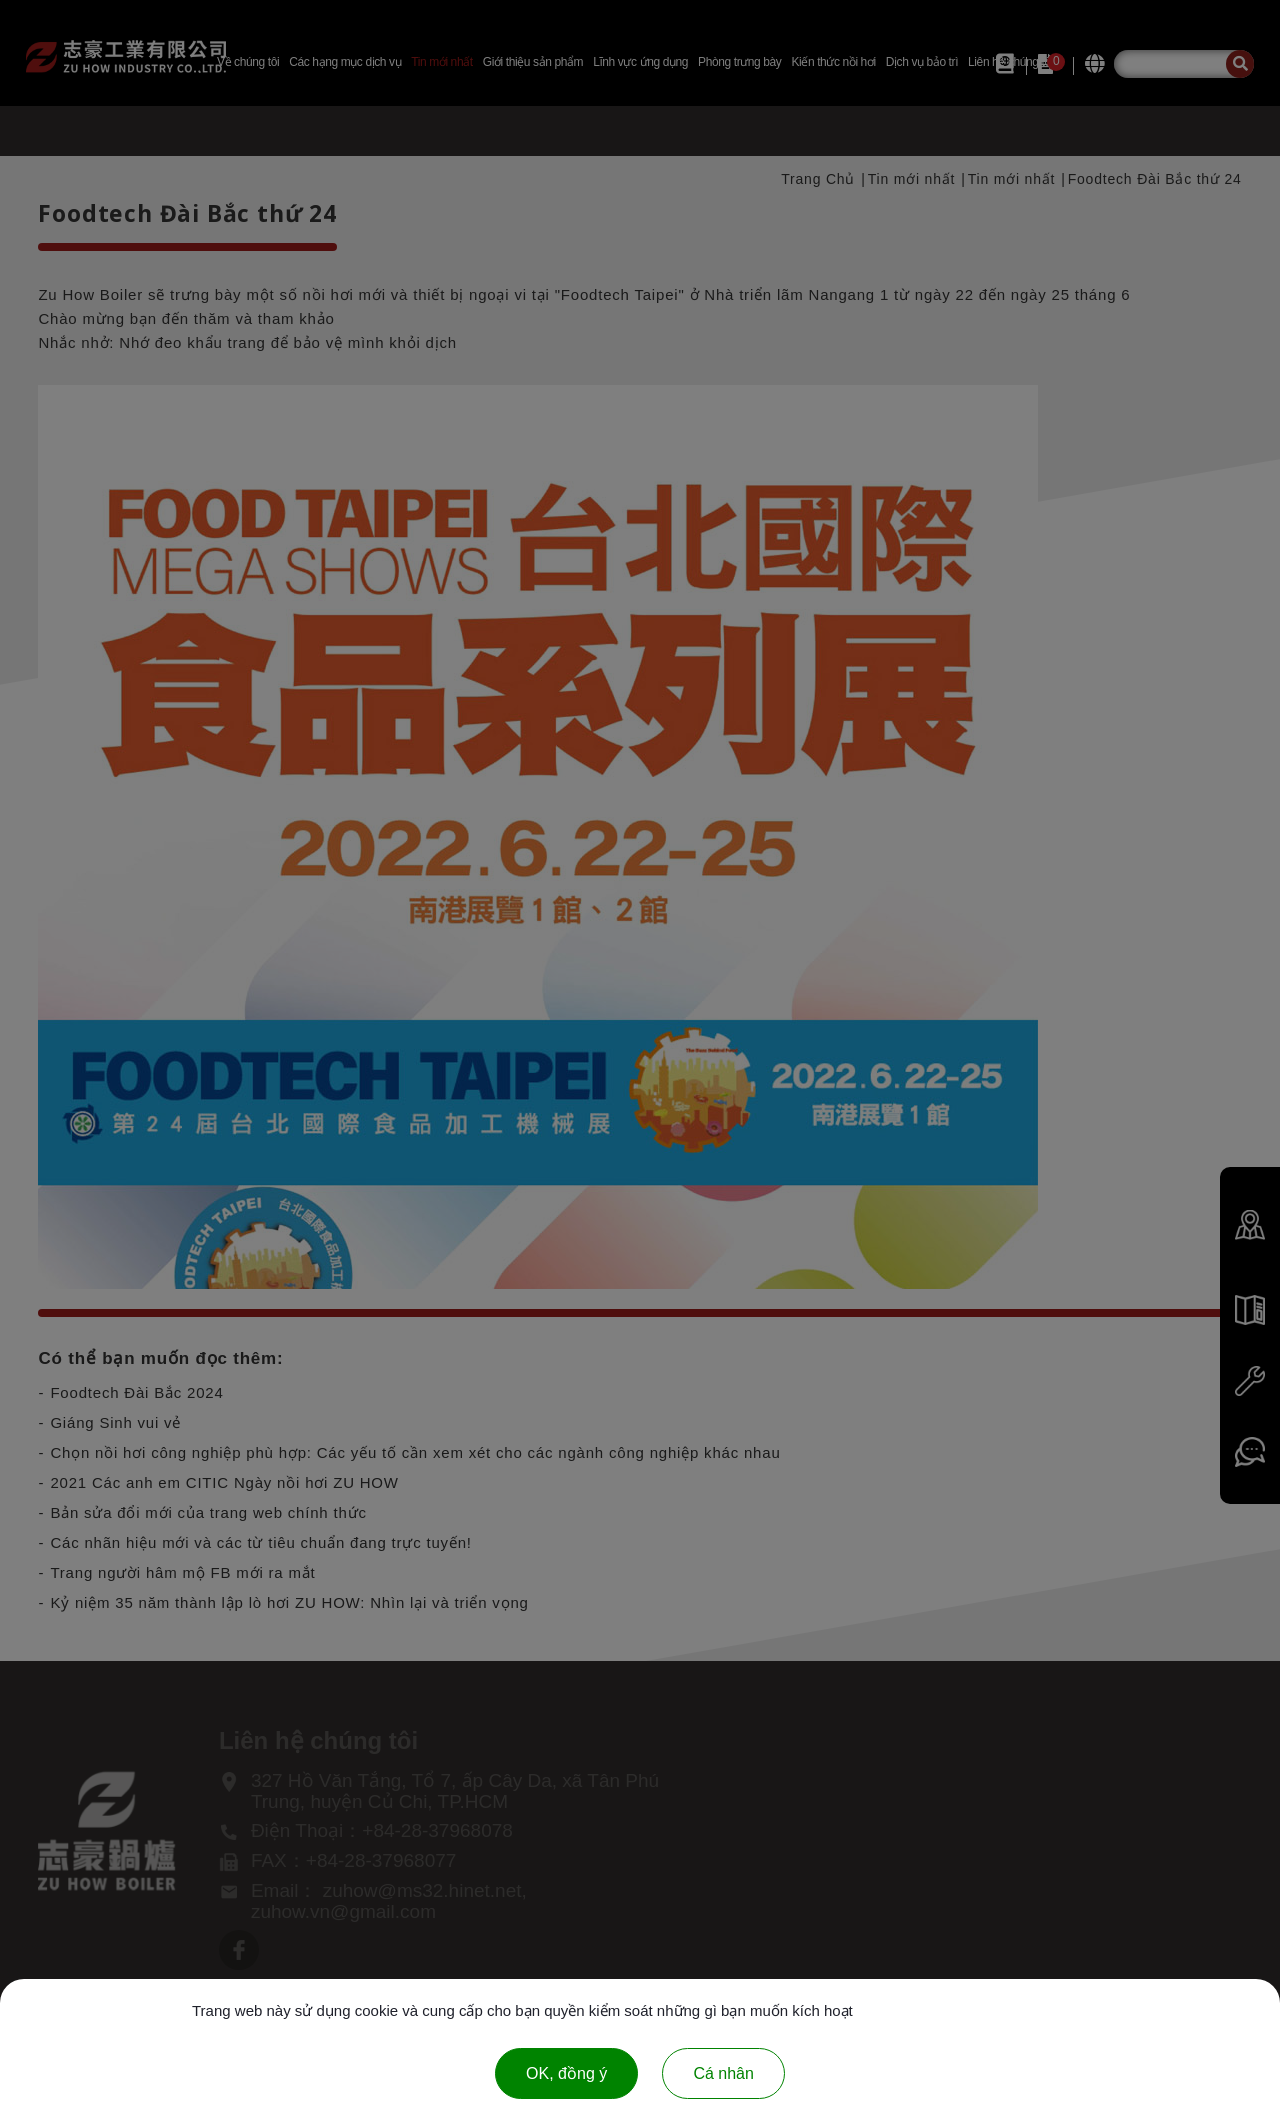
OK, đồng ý (566, 2073)
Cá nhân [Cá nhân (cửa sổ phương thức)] (723, 2073)
